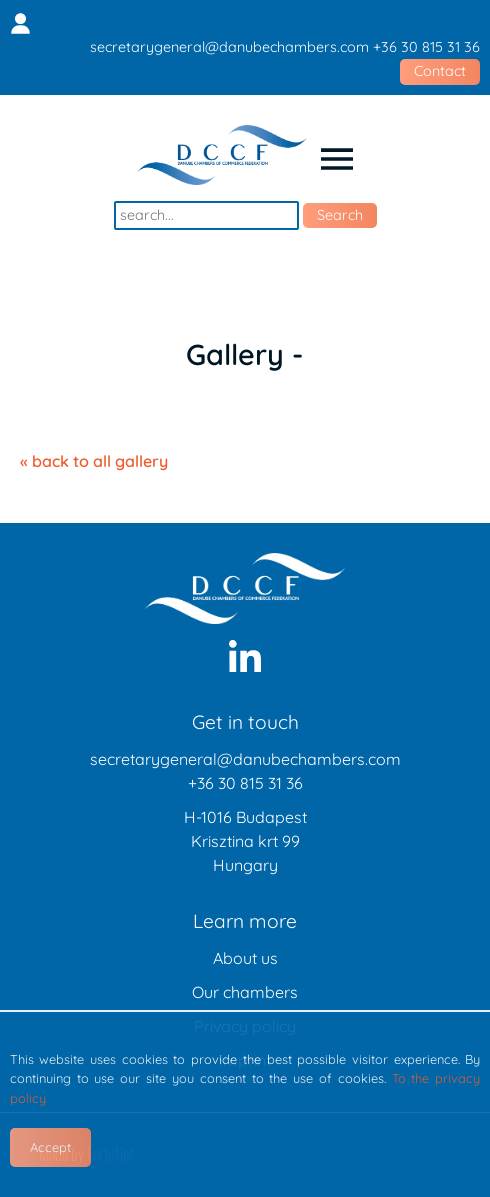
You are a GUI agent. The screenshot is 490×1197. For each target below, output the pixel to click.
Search (340, 215)
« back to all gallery (94, 461)
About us (245, 958)
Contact (440, 71)
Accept (50, 1147)
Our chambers (245, 992)
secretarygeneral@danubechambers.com (229, 47)
